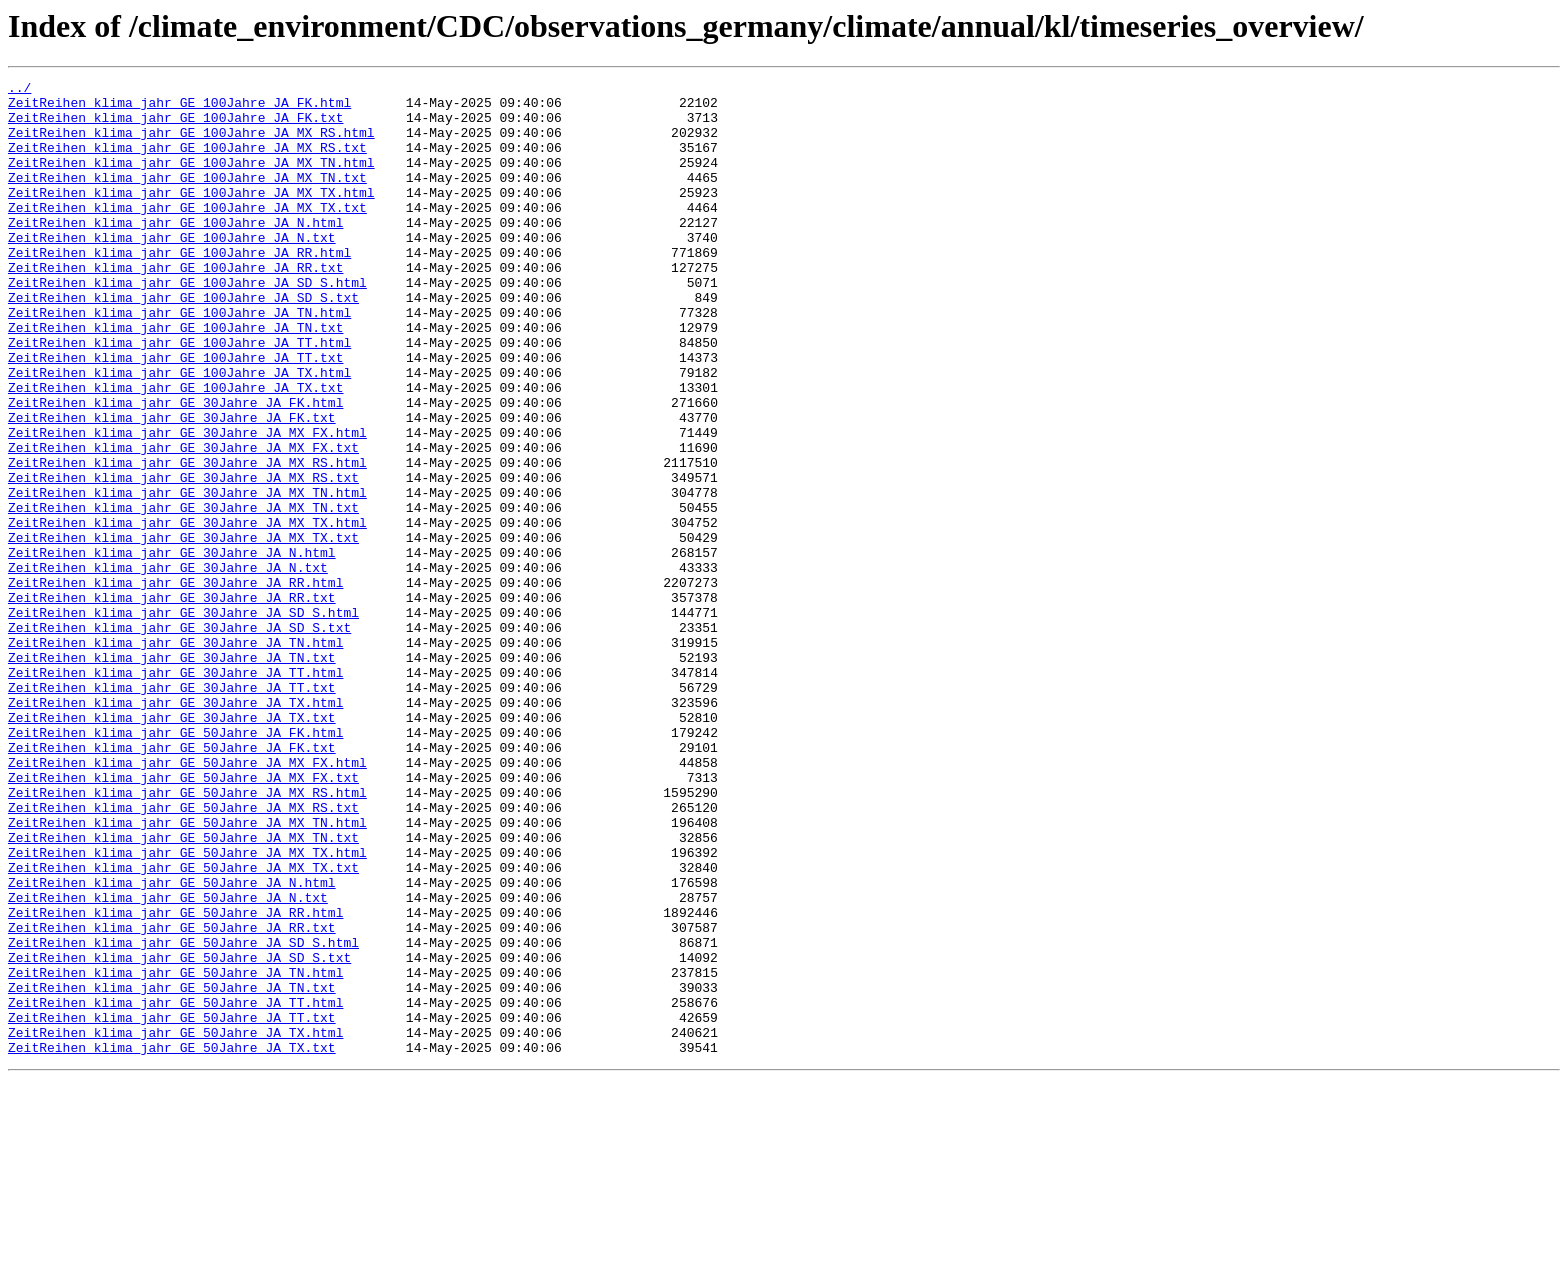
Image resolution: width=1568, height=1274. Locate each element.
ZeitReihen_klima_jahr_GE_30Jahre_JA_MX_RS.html (187, 540)
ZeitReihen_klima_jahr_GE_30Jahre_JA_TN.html (175, 756)
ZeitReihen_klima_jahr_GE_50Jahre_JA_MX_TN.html (187, 972)
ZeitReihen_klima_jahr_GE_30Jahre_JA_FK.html (175, 468)
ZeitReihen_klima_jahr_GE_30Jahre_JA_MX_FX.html (187, 504)
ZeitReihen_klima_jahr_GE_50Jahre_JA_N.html (172, 1044)
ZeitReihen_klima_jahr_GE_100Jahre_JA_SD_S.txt (183, 342)
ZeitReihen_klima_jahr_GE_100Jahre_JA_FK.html (179, 108)
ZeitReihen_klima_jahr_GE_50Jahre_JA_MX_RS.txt (183, 954)
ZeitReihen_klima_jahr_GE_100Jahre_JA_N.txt (172, 270)
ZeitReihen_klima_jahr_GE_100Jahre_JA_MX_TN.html (191, 180)
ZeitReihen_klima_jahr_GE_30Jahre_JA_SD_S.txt (179, 738)
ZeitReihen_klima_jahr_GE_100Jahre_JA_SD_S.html (187, 324)
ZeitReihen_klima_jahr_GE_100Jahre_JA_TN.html (179, 360)
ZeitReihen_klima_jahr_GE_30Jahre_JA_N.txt (168, 666)
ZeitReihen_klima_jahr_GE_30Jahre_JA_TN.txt (172, 774)
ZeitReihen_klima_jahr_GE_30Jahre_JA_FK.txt (172, 486)
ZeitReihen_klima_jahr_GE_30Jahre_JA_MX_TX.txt (183, 630)
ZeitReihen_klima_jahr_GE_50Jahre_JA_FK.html (175, 864)
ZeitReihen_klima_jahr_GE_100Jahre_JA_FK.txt (175, 126)
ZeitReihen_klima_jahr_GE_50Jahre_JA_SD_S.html (183, 1116)
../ (19, 90)
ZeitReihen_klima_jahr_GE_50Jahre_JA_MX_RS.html (187, 936)
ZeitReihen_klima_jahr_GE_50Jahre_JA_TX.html (175, 1224)
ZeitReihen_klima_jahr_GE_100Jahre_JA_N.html (175, 252)
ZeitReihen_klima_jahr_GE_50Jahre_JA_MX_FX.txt (183, 918)
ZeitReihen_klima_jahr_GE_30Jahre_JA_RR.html (175, 684)
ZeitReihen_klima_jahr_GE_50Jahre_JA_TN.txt (172, 1170)
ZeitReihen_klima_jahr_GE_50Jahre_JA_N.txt (168, 1062)
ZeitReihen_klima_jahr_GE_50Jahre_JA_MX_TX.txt (183, 1026)
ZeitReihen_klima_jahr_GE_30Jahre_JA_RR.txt (172, 702)
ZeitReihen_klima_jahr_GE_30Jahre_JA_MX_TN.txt (183, 594)
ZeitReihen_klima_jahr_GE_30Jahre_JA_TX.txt (172, 846)
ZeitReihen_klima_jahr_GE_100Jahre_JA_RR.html (179, 288)
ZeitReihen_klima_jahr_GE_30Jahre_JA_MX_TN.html (187, 576)
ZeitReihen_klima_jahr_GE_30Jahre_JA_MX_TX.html (187, 612)
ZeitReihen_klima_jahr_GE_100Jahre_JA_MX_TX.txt (187, 234)
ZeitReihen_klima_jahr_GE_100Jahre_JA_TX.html (179, 432)
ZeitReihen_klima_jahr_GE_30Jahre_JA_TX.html (175, 828)
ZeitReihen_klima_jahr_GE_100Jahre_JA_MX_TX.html (191, 216)
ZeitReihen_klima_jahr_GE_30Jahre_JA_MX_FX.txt (183, 522)
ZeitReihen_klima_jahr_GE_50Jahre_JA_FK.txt (172, 882)
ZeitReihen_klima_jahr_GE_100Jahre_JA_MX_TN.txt (187, 198)
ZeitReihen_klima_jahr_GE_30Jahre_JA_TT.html (175, 792)
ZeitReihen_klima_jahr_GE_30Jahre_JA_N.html (172, 648)
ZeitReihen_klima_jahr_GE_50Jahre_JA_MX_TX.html (187, 1008)
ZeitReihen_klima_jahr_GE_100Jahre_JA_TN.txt (175, 378)
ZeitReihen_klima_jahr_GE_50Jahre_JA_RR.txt (172, 1098)
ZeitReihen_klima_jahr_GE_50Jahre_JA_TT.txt (172, 1206)
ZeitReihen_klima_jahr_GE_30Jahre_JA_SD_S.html (183, 720)
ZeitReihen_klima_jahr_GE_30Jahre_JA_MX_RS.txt (183, 558)
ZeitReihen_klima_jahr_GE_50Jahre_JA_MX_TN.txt (183, 990)
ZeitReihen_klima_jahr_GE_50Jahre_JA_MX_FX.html (187, 900)
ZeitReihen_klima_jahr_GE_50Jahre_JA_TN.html (175, 1152)
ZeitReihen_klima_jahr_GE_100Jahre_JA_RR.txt (175, 306)
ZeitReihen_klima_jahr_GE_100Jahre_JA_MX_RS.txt (187, 162)
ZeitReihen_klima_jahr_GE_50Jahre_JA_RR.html (175, 1080)
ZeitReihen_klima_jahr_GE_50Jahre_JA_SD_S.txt (179, 1134)
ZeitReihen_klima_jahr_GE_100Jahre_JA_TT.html (179, 396)
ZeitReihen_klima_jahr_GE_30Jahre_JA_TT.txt (172, 810)
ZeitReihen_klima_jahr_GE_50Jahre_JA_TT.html (175, 1188)
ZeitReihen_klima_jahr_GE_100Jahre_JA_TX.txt (175, 450)
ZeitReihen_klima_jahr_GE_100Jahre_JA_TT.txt (175, 414)
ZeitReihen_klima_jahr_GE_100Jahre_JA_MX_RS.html (191, 144)
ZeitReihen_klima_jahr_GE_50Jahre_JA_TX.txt (172, 1242)
